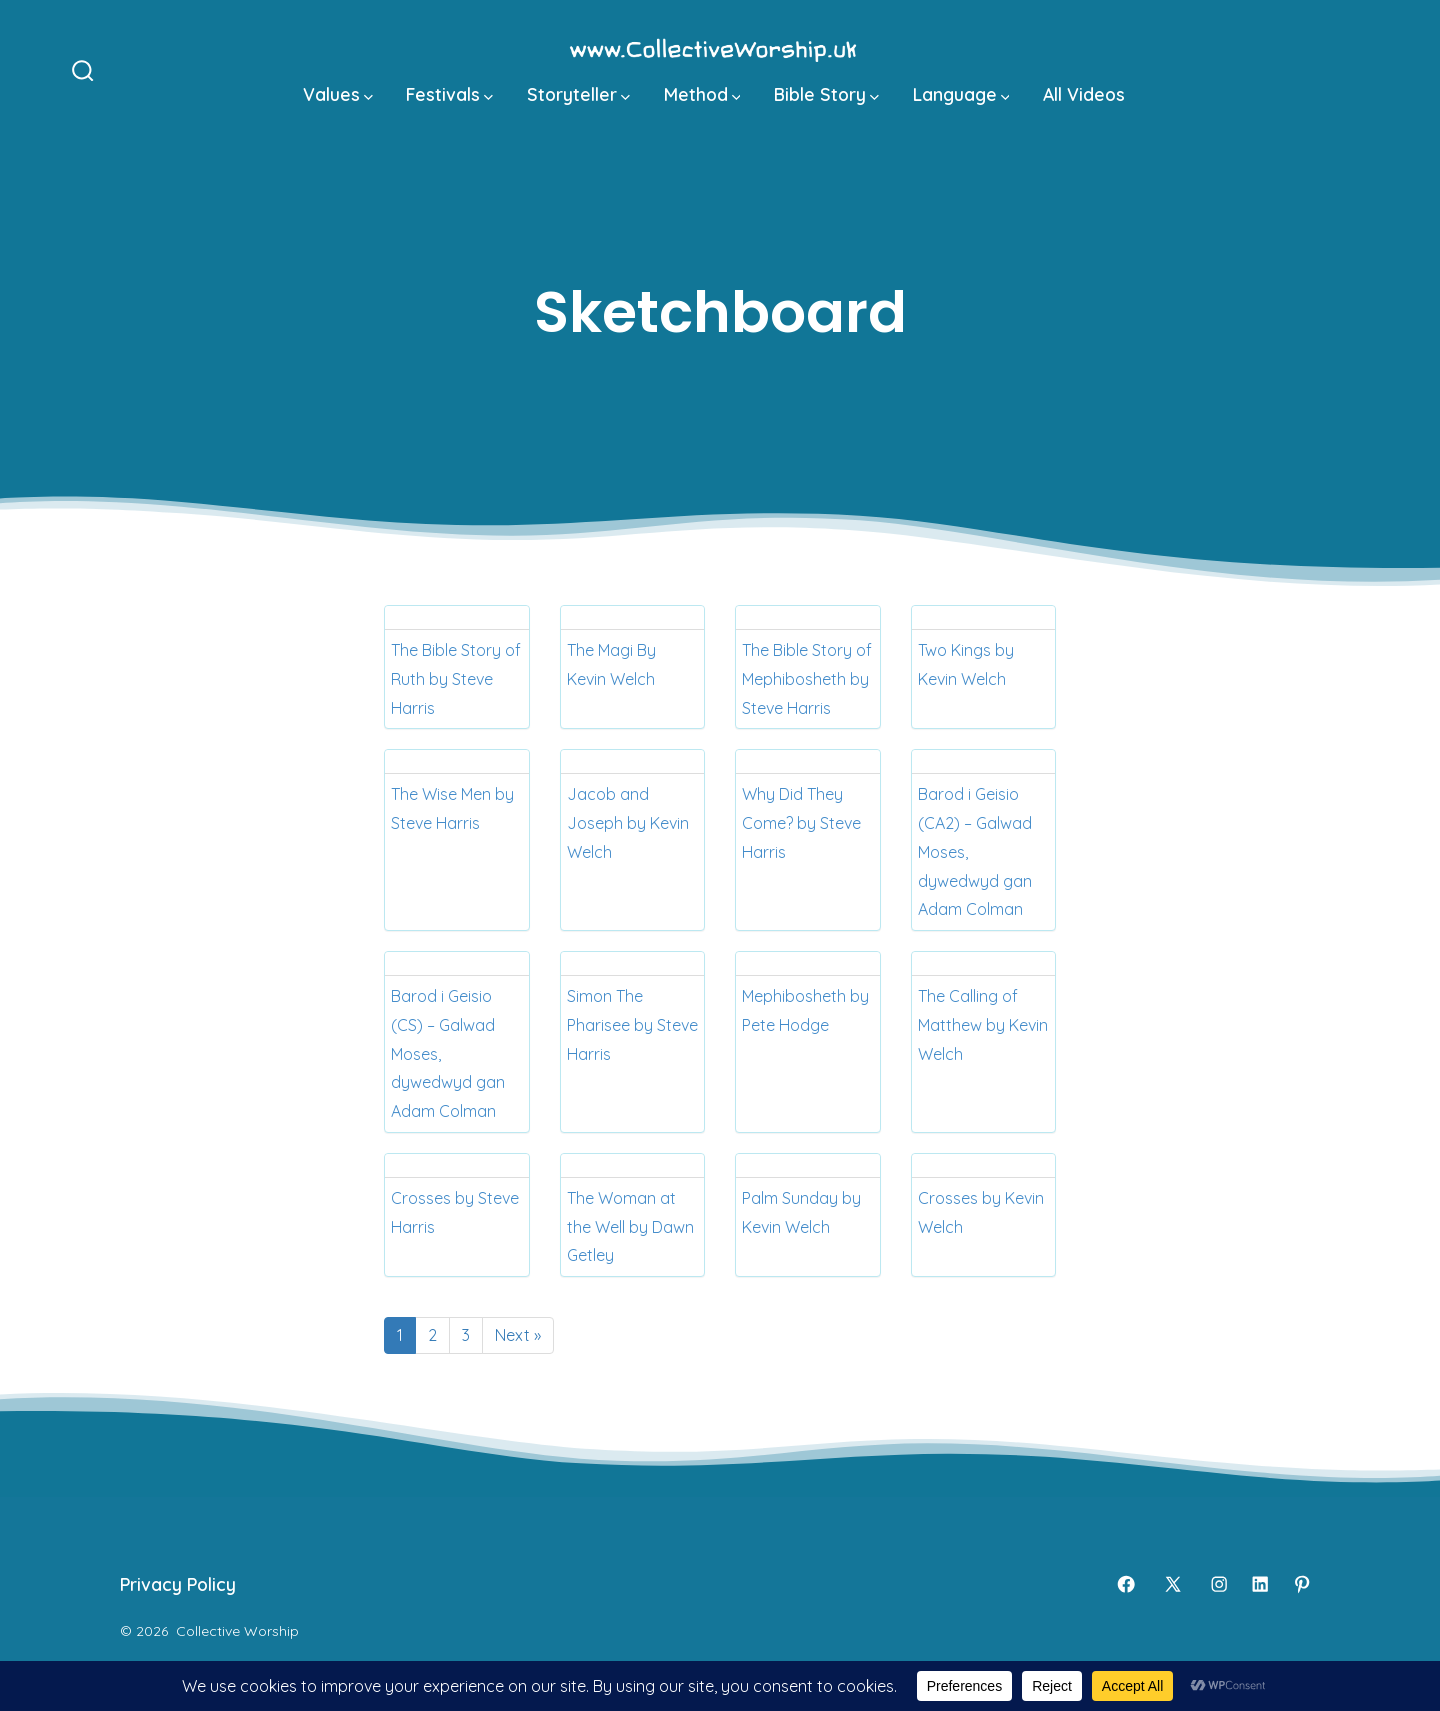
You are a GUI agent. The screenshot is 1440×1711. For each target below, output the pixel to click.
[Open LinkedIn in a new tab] (1260, 1584)
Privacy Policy (178, 1584)
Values (338, 94)
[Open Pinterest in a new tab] (1302, 1584)
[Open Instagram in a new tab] (1219, 1584)
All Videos (1084, 94)
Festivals (449, 94)
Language (961, 94)
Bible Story (826, 94)
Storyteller (578, 94)
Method (702, 94)
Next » (518, 1335)
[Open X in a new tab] (1173, 1584)
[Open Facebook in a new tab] (1126, 1584)
